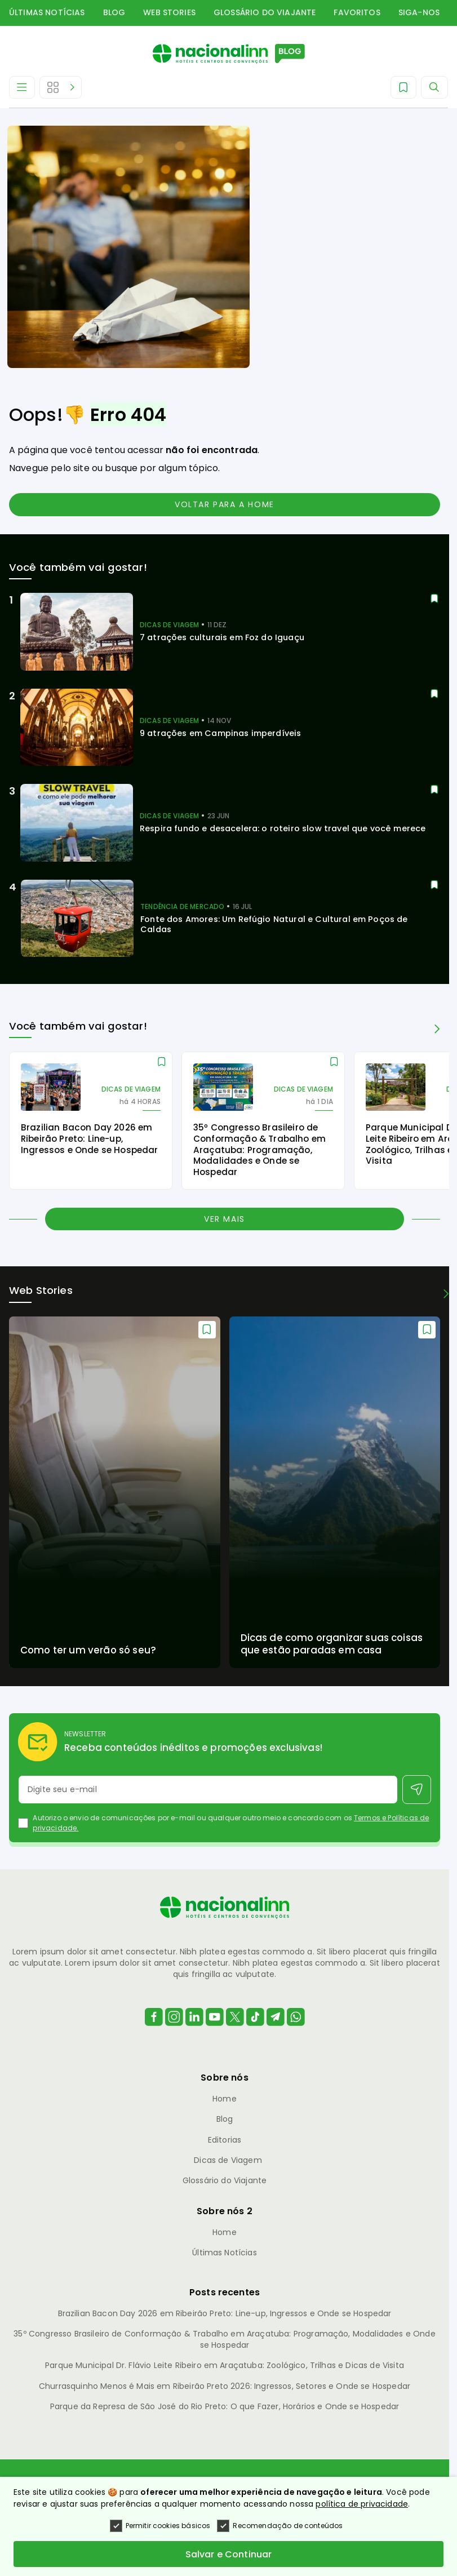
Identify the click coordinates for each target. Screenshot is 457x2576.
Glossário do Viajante (265, 12)
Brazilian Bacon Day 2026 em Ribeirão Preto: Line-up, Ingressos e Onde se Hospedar (225, 2313)
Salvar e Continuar (228, 2554)
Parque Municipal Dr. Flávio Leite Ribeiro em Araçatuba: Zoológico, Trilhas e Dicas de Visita (224, 2365)
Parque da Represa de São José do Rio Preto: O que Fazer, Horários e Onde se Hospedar (224, 2406)
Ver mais (224, 1219)
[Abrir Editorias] (60, 87)
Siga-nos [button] (419, 12)
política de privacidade (362, 2504)
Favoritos (357, 12)
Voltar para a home (224, 504)
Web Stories (169, 12)
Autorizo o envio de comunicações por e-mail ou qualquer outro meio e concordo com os (231, 1823)
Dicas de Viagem (227, 2160)
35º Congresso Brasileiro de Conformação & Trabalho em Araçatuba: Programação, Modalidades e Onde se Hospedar (224, 2339)
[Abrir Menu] (22, 87)
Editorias (224, 2139)
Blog (114, 12)
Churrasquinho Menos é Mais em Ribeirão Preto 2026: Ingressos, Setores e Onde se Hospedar (224, 2386)
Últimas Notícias (47, 12)
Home (224, 2098)
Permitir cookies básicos (160, 2526)
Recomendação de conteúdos (280, 2526)
